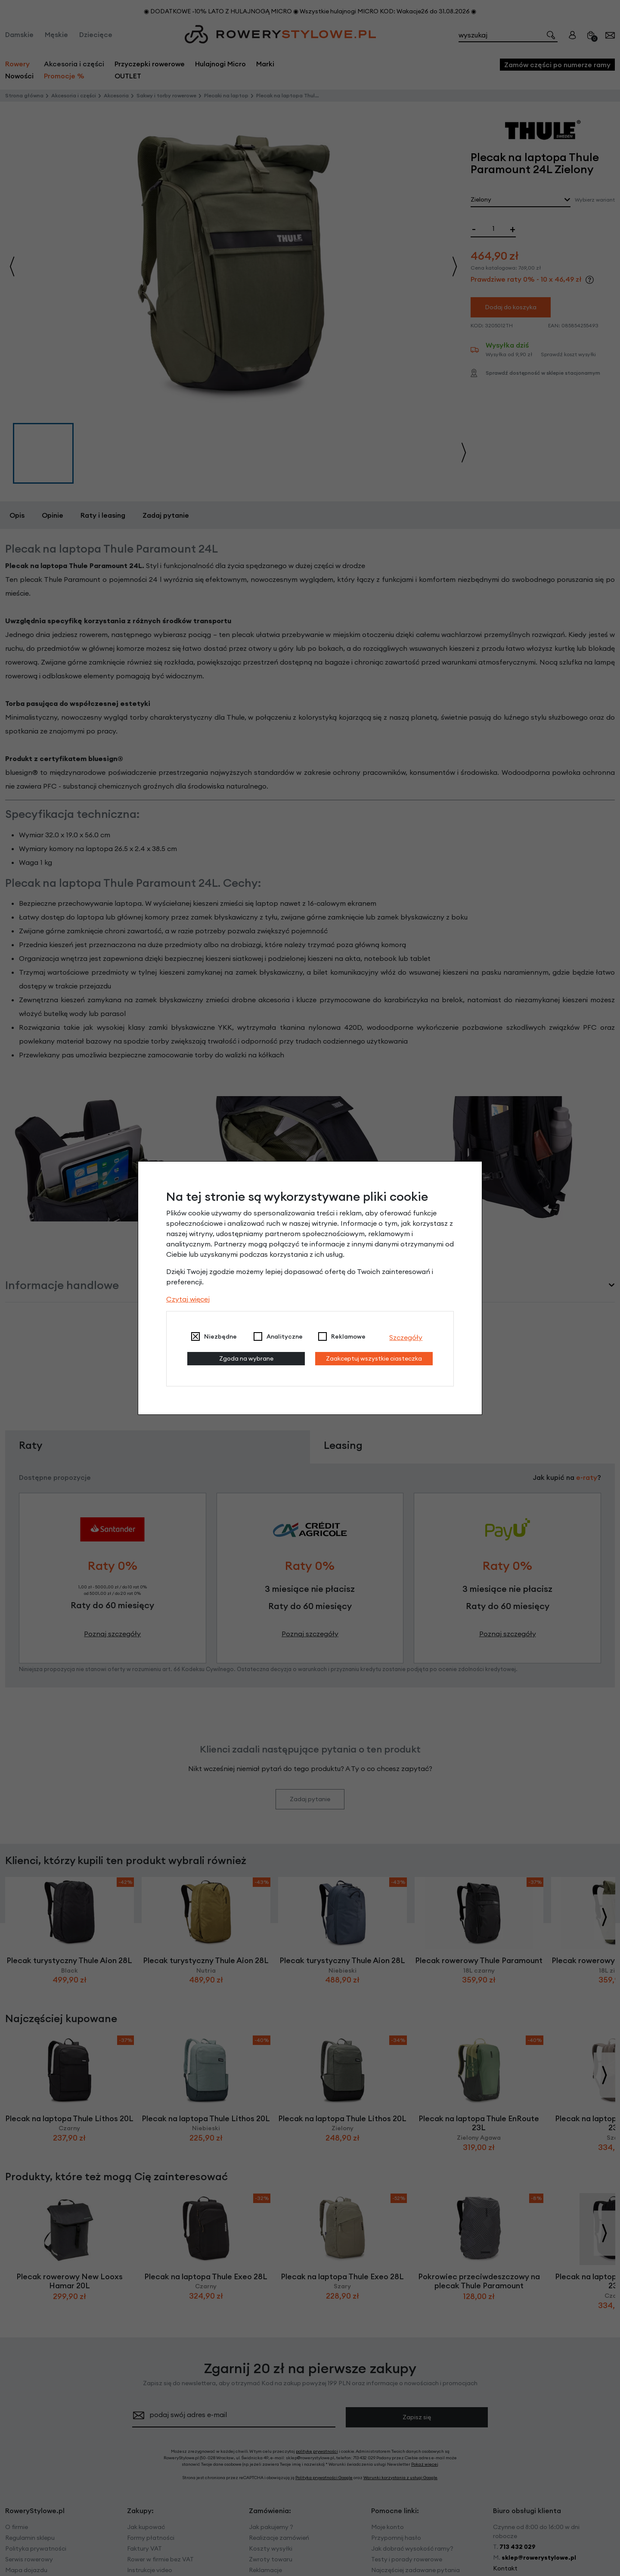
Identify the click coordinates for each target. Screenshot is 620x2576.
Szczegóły (405, 1337)
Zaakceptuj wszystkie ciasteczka (374, 1358)
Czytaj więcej (188, 1299)
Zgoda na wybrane (246, 1358)
